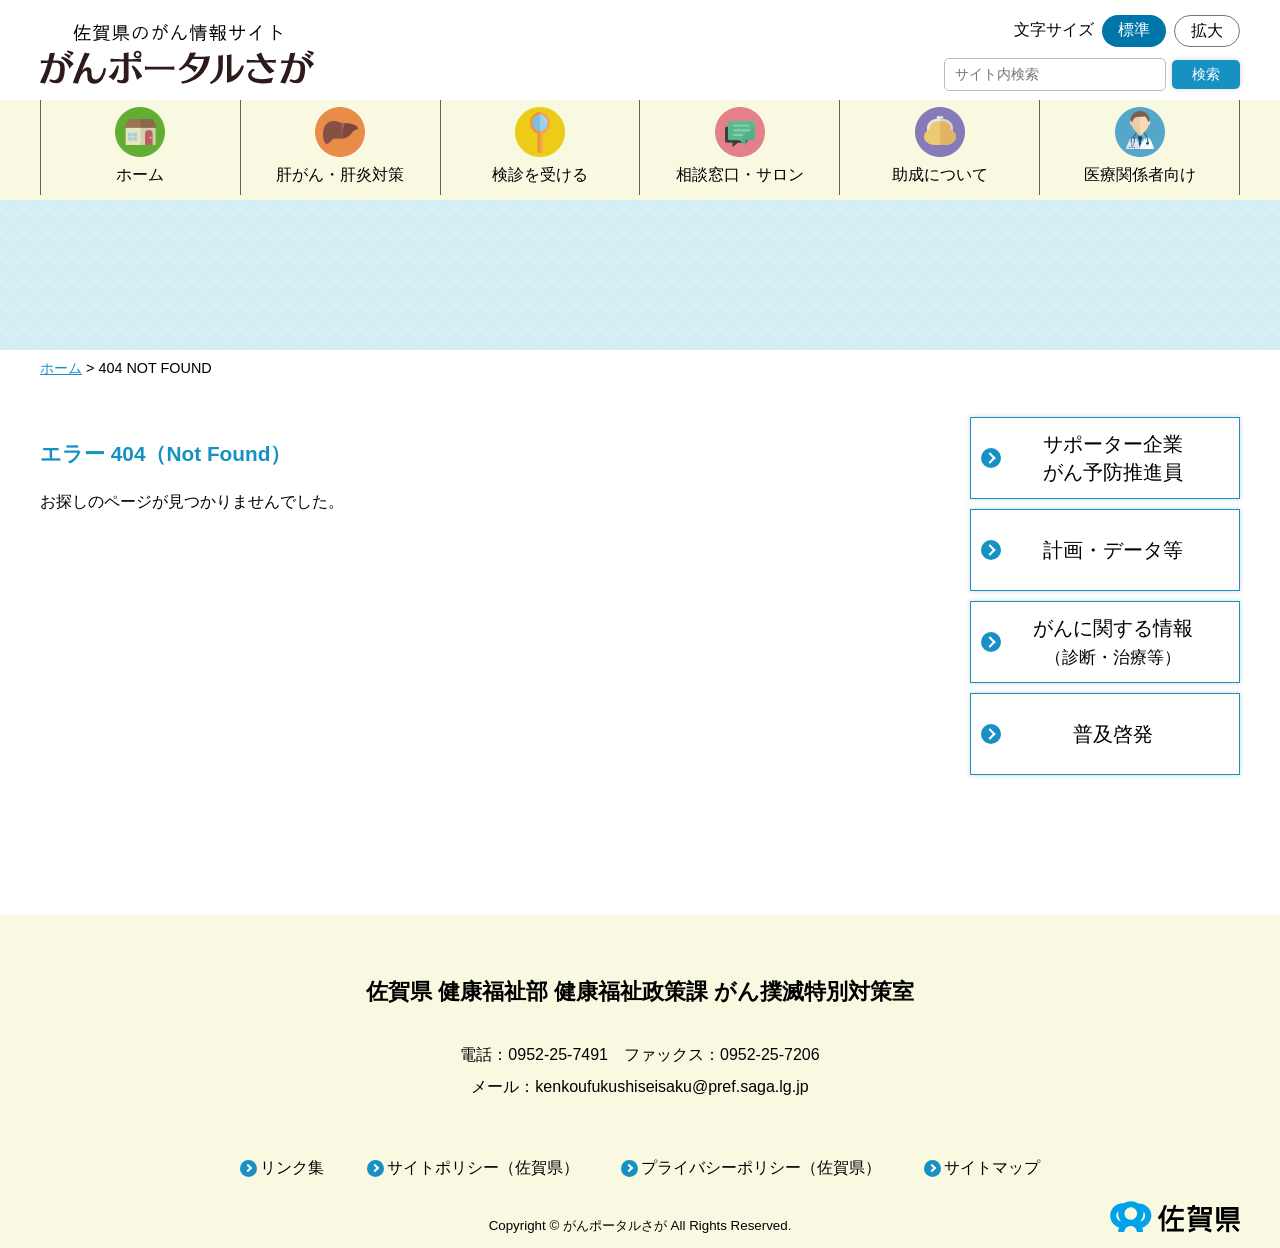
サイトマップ (992, 1167)
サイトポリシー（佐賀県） (483, 1167)
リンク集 (292, 1167)
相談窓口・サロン (740, 174)
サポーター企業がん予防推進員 (1113, 458)
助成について (940, 174)
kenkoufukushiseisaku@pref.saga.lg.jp (671, 1086)
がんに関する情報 (1113, 642)
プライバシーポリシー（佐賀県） (761, 1167)
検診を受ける (540, 174)
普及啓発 (1113, 734)
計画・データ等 (1113, 550)
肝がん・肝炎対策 (340, 174)
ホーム (140, 174)
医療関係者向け (1140, 174)
